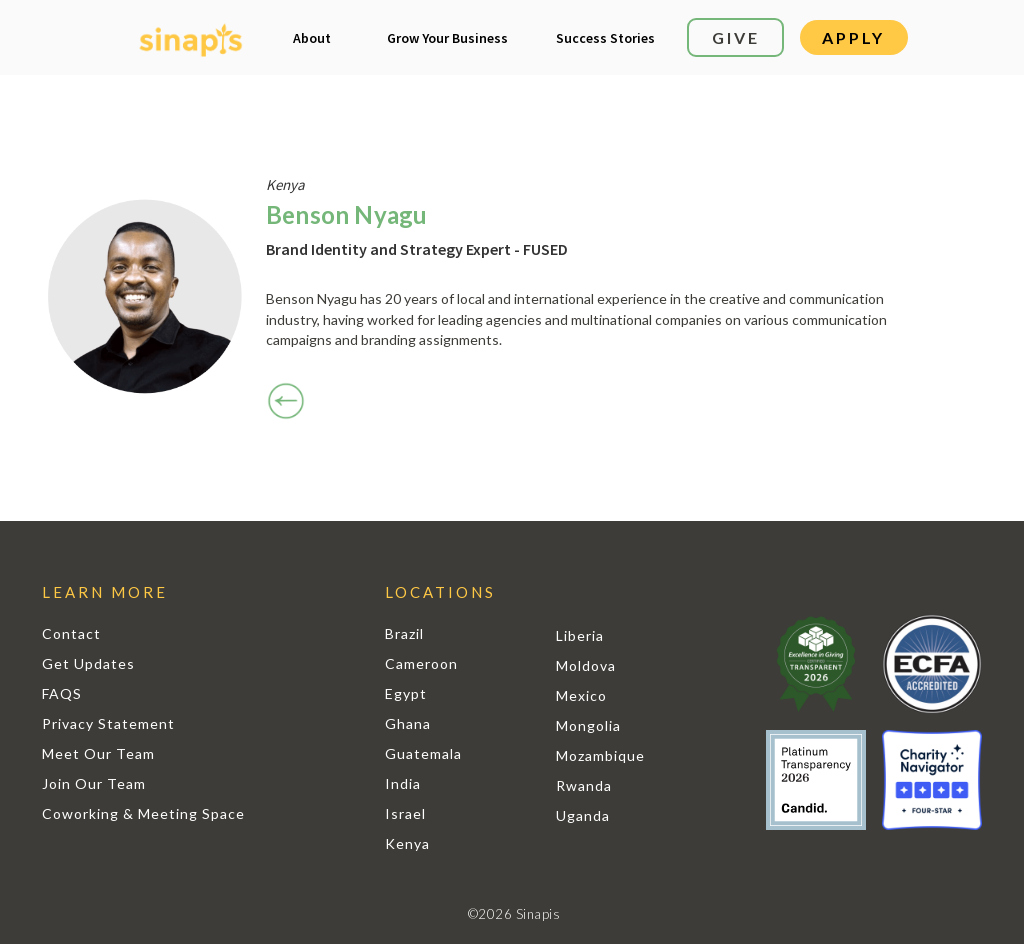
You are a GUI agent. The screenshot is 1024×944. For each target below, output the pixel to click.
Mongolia (588, 725)
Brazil (404, 633)
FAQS (62, 693)
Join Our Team (94, 783)
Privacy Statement (108, 723)
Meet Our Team (98, 753)
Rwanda (584, 785)
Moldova (586, 665)
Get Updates (88, 663)
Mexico (581, 695)
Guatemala (423, 753)
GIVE (736, 37)
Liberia (580, 635)
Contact (71, 633)
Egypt (406, 693)
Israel (405, 813)
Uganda (583, 815)
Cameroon (421, 663)
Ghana (408, 723)
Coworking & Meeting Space (143, 813)
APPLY (853, 37)
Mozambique (600, 755)
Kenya (407, 843)
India (403, 783)
